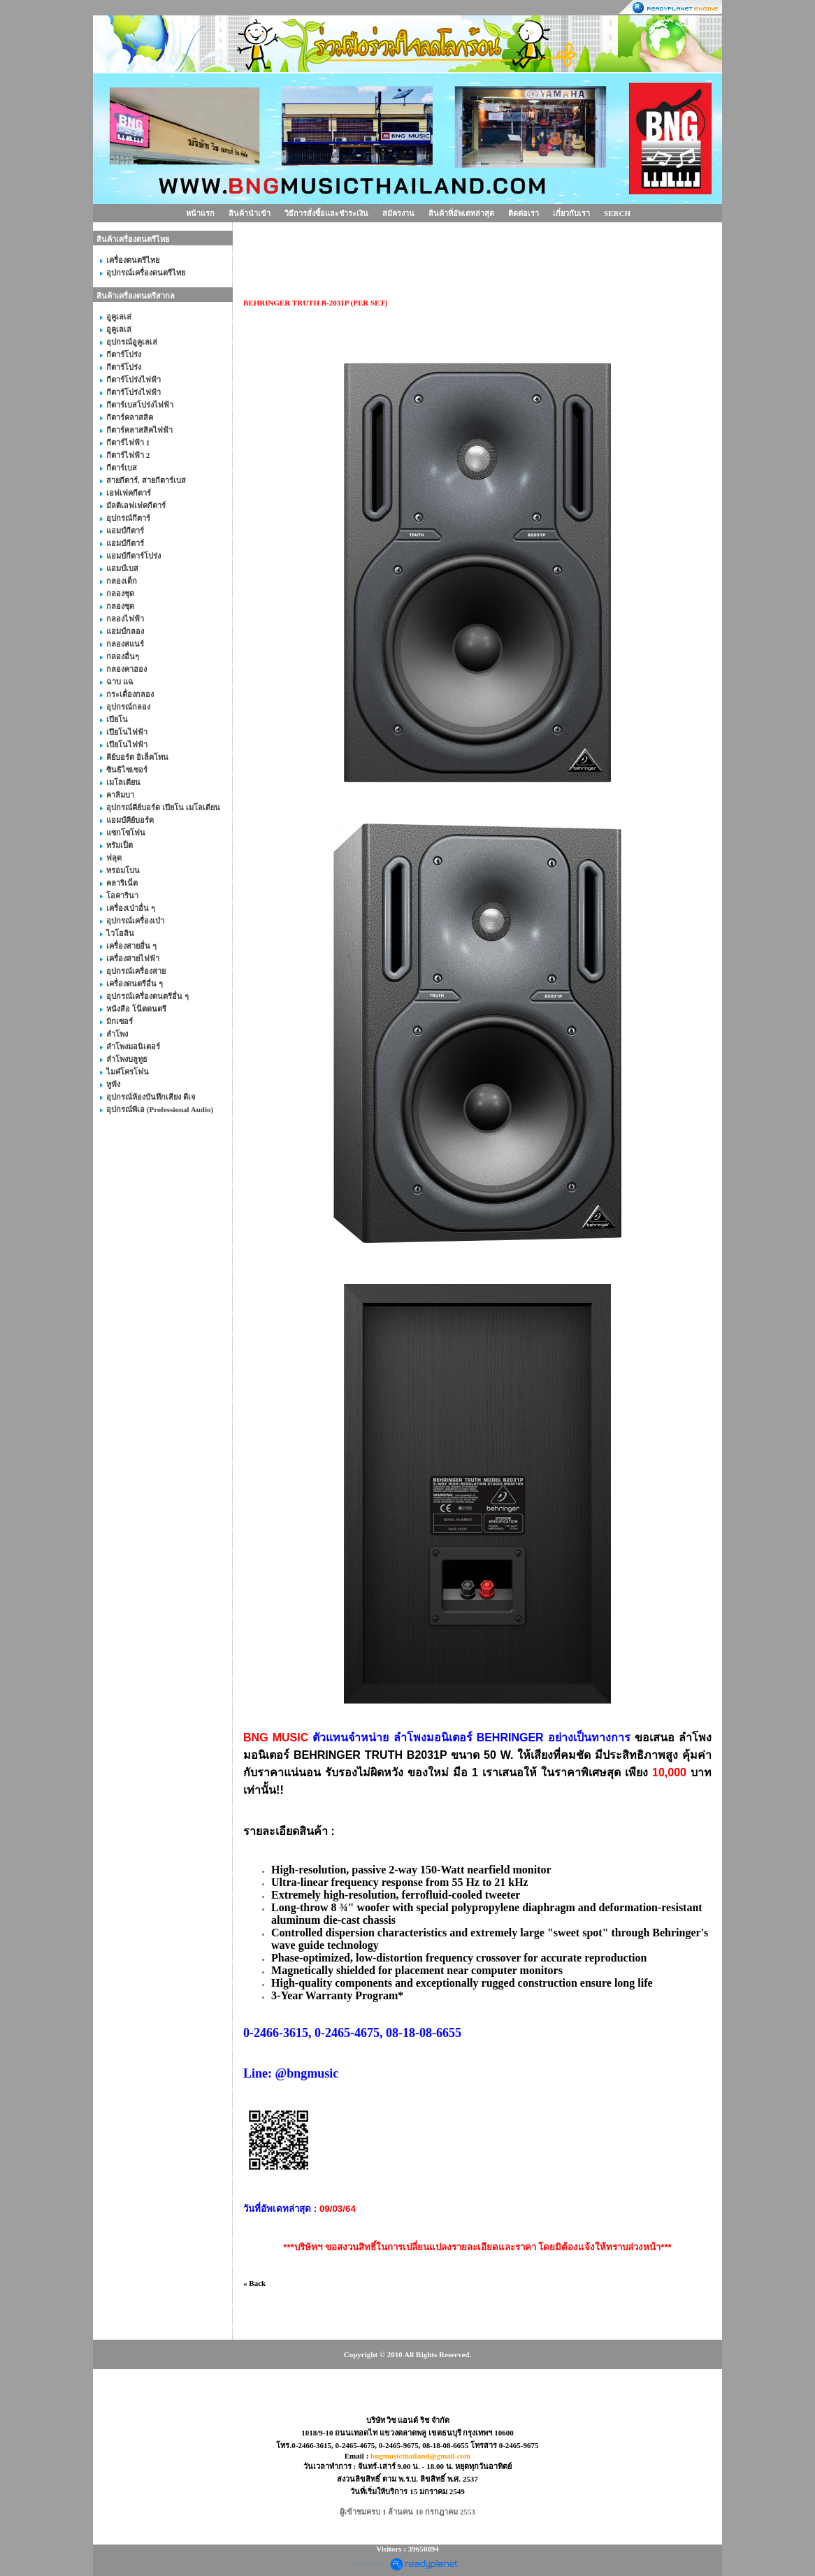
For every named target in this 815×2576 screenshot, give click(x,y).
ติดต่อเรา (523, 213)
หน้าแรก (200, 213)
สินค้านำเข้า (250, 213)
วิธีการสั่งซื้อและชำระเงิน (326, 213)
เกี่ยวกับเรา (571, 213)
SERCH (617, 213)
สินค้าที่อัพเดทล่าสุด (461, 213)
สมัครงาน (398, 213)
